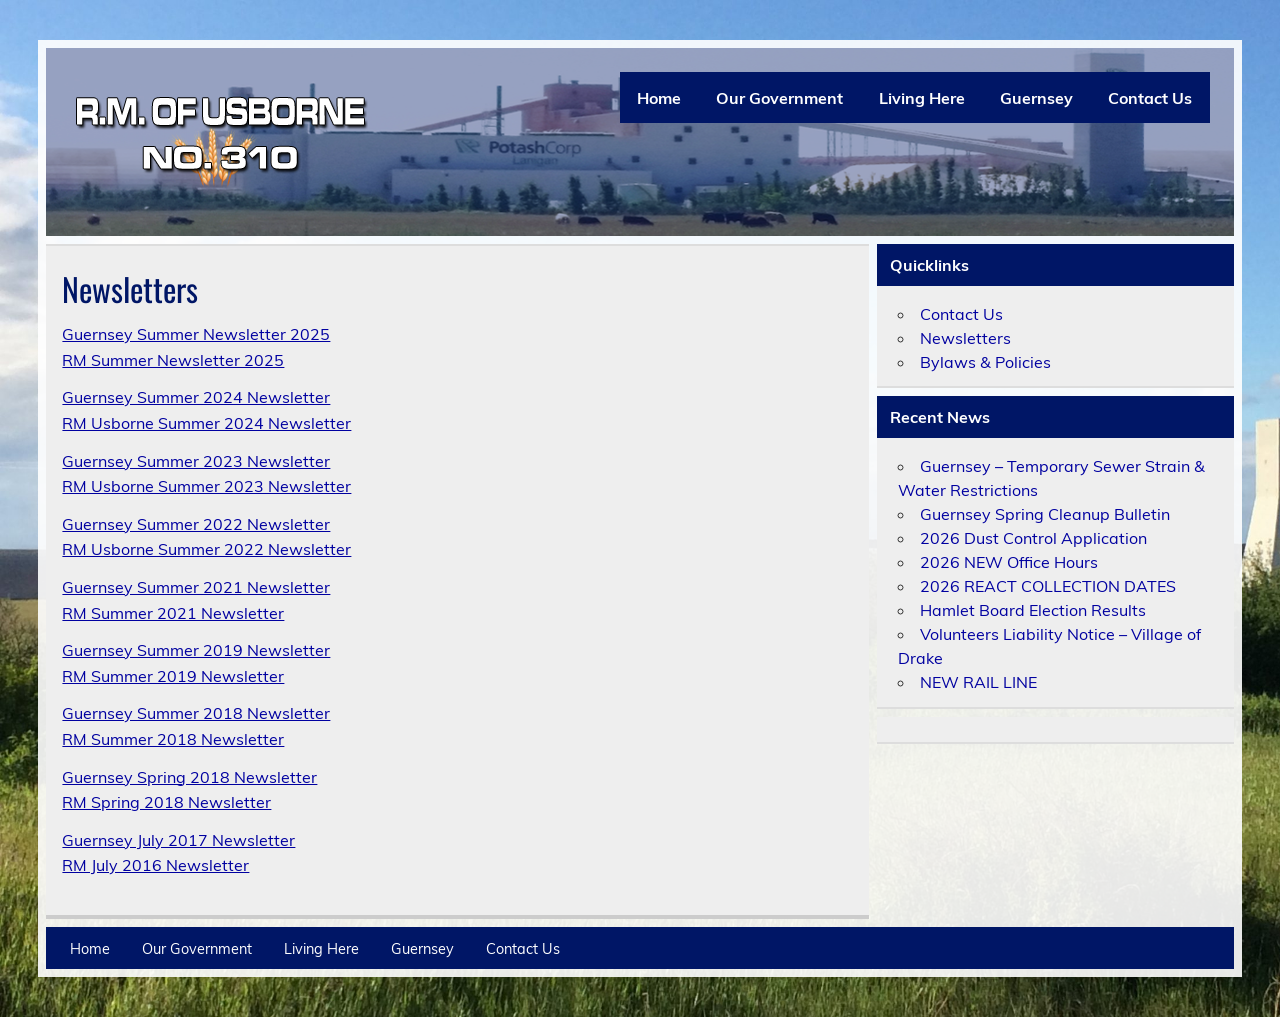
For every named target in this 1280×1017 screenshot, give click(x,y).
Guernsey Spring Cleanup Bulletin (1045, 514)
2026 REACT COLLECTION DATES (1048, 586)
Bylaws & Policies (985, 362)
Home (659, 98)
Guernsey (1036, 98)
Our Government (779, 98)
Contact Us (1150, 98)
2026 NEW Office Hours (1009, 562)
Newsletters (965, 338)
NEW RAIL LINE (978, 682)
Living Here (922, 98)
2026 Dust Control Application (1033, 538)
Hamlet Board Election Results (1033, 610)
